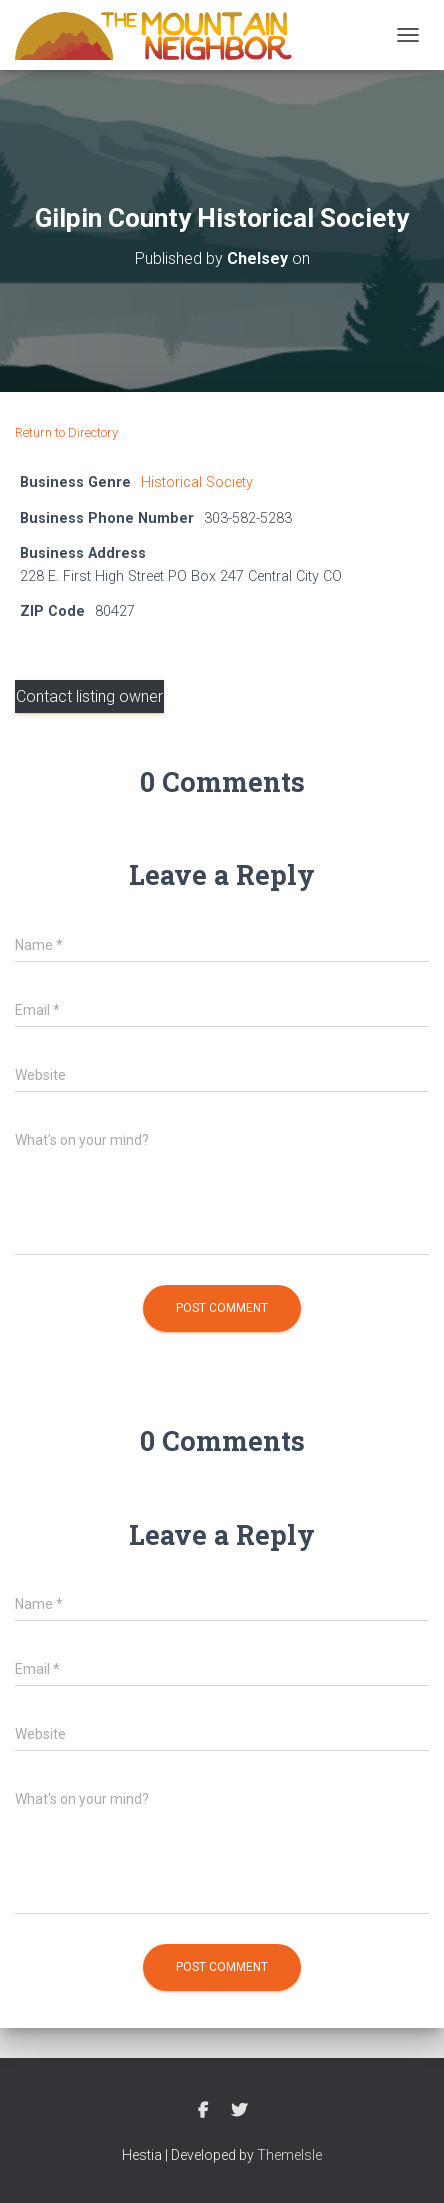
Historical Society (197, 482)
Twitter (239, 2111)
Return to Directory (66, 432)
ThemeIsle (289, 2155)
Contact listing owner (89, 696)
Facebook (203, 2111)
